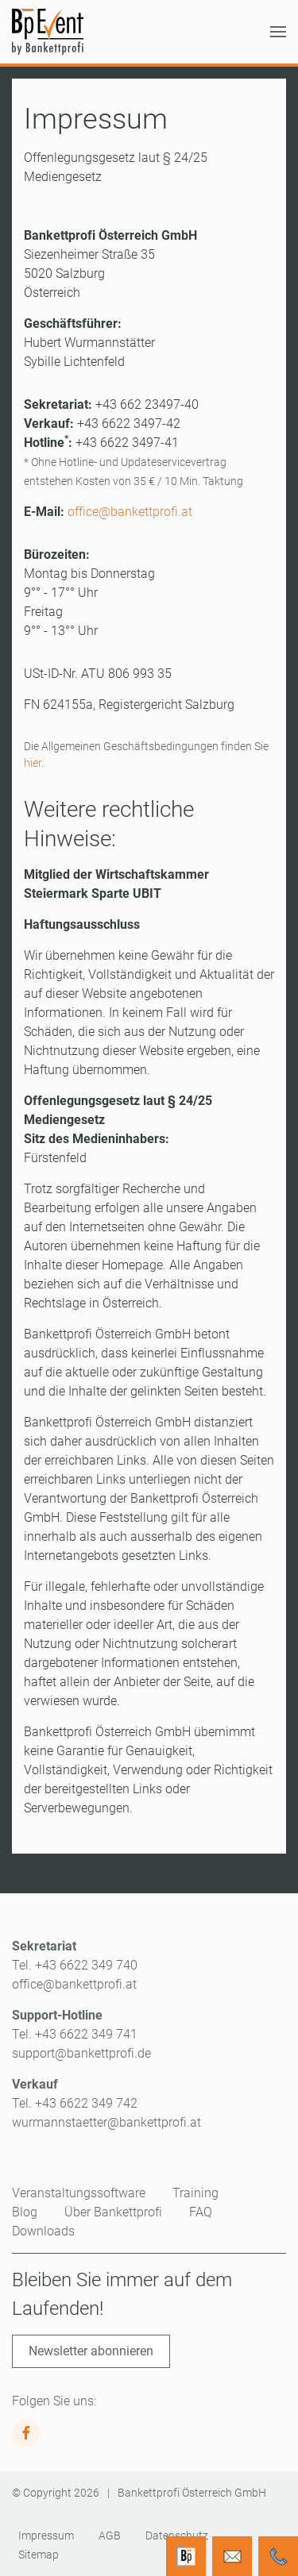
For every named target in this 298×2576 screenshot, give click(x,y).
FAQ (200, 2212)
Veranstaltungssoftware (78, 2193)
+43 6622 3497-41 (127, 442)
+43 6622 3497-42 (128, 423)
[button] (278, 32)
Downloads (43, 2231)
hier (32, 763)
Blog (24, 2212)
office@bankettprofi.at (130, 511)
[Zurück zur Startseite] (47, 32)
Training (195, 2193)
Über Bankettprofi (113, 2212)
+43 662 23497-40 (147, 404)
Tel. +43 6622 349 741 (74, 2034)
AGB (110, 2535)
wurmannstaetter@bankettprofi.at (106, 2122)
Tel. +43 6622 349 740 (74, 1965)
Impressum (46, 2535)
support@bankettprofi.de (81, 2053)
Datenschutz (176, 2535)
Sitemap (38, 2554)
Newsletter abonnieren (91, 2350)
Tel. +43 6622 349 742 (74, 2103)
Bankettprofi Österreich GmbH (192, 2492)
